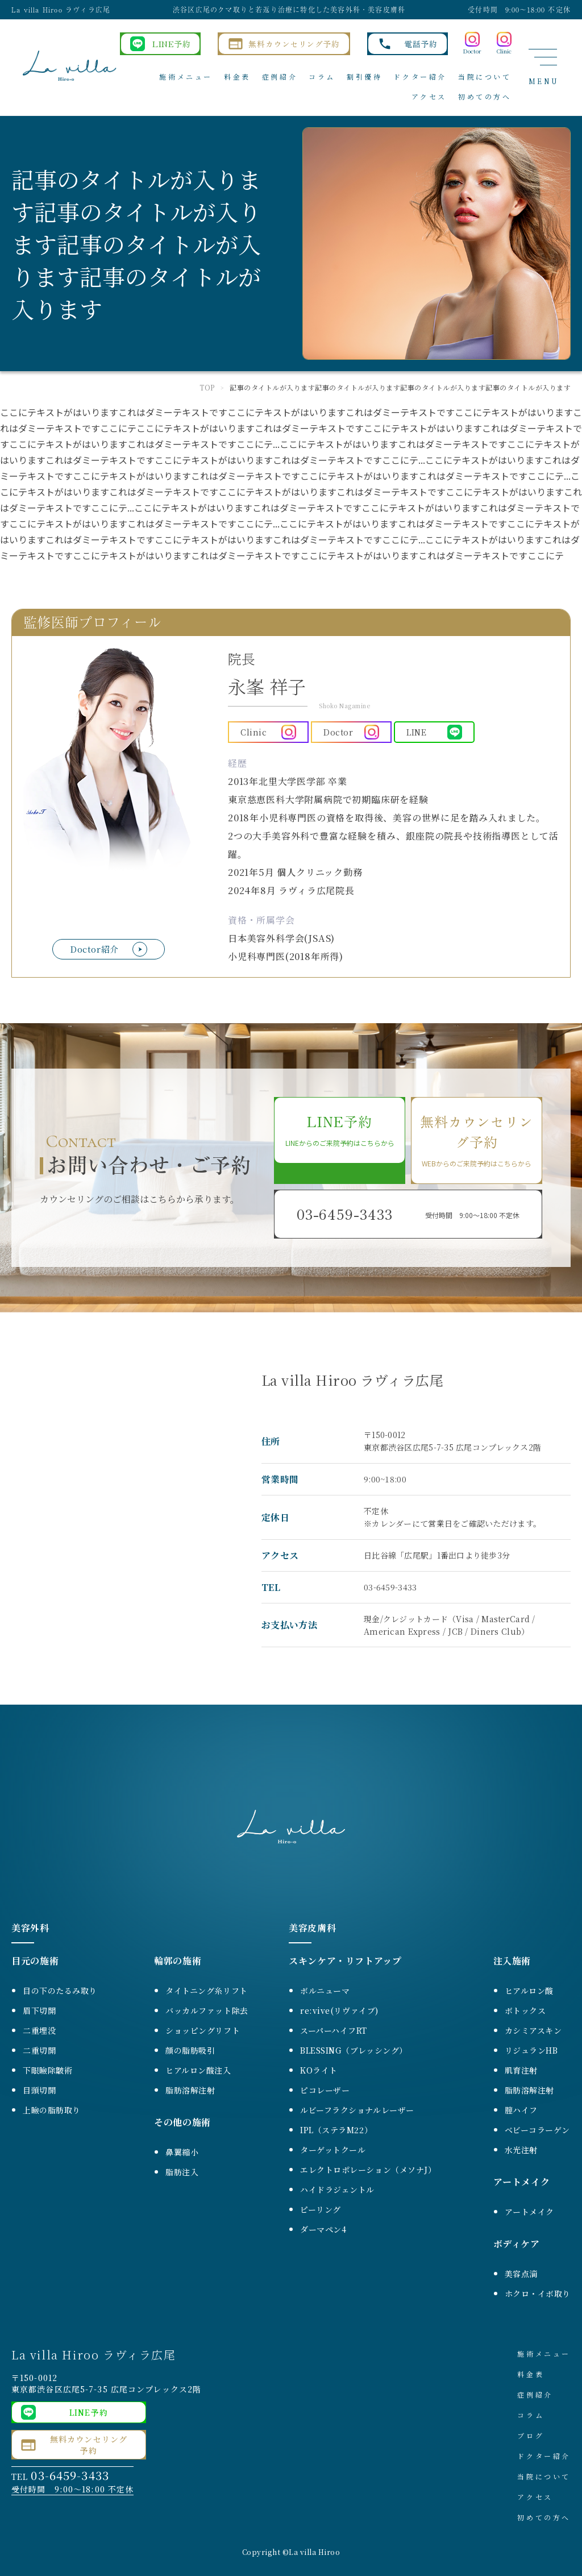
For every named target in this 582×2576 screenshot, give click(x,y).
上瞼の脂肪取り (52, 2110)
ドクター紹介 (420, 76)
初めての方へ (485, 96)
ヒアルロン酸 (529, 1990)
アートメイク (521, 2181)
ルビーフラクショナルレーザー (357, 2110)
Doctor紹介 (94, 949)
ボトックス (525, 2010)
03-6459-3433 (390, 1587)
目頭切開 (39, 2090)
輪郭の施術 (177, 1960)
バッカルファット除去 (206, 2010)
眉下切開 (39, 2010)
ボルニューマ (325, 1990)
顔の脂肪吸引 (190, 2050)
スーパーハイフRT (333, 2030)
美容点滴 (521, 2273)
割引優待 (364, 76)
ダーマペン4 (323, 2229)
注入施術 (512, 1960)
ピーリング (320, 2209)
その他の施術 (182, 2122)
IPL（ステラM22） (336, 2129)
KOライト (319, 2070)
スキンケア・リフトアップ (345, 1960)
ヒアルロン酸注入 (198, 2070)
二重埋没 (39, 2030)
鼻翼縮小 (181, 2152)
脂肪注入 (181, 2172)
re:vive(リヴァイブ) (339, 2010)
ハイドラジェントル (337, 2189)
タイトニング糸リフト (206, 1990)
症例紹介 (279, 76)
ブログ (530, 2435)
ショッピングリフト (202, 2030)
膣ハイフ (521, 2110)
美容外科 (30, 1927)
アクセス (429, 96)
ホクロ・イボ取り (538, 2293)
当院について (485, 76)
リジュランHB (531, 2050)
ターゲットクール (332, 2149)
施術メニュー (186, 76)
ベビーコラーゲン (537, 2129)
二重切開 (39, 2050)
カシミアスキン (533, 2030)
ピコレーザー (325, 2090)
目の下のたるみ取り (60, 1990)
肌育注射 (521, 2070)
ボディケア (516, 2243)
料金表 (237, 76)
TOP (207, 387)
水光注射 (521, 2149)
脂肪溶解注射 (190, 2090)
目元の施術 (35, 1960)
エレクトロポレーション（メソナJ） (368, 2169)
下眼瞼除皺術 (47, 2070)
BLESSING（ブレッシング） (354, 2050)
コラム (322, 76)
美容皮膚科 (312, 1927)
